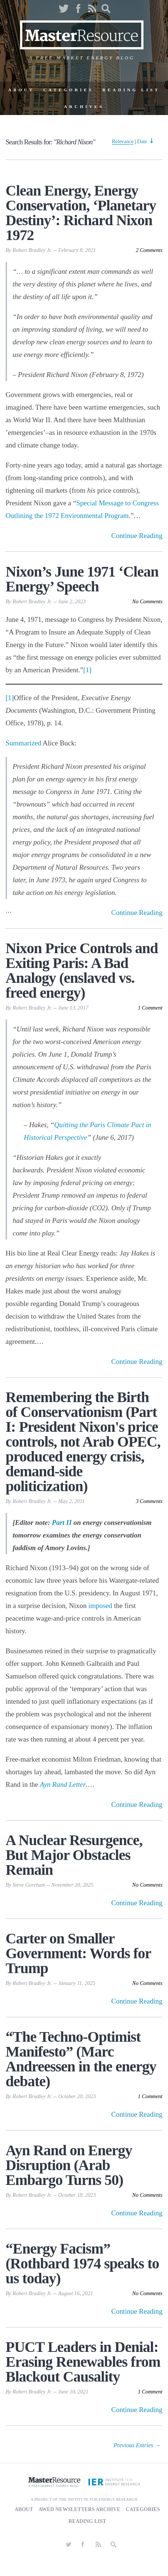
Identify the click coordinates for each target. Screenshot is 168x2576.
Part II (63, 1522)
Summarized (24, 743)
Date (142, 141)
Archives (84, 106)
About (21, 90)
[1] (87, 670)
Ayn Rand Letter (62, 1784)
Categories (68, 90)
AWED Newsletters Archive (79, 2509)
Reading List (130, 90)
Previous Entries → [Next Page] (137, 2445)
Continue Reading (136, 535)
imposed (100, 1605)
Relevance (122, 141)
